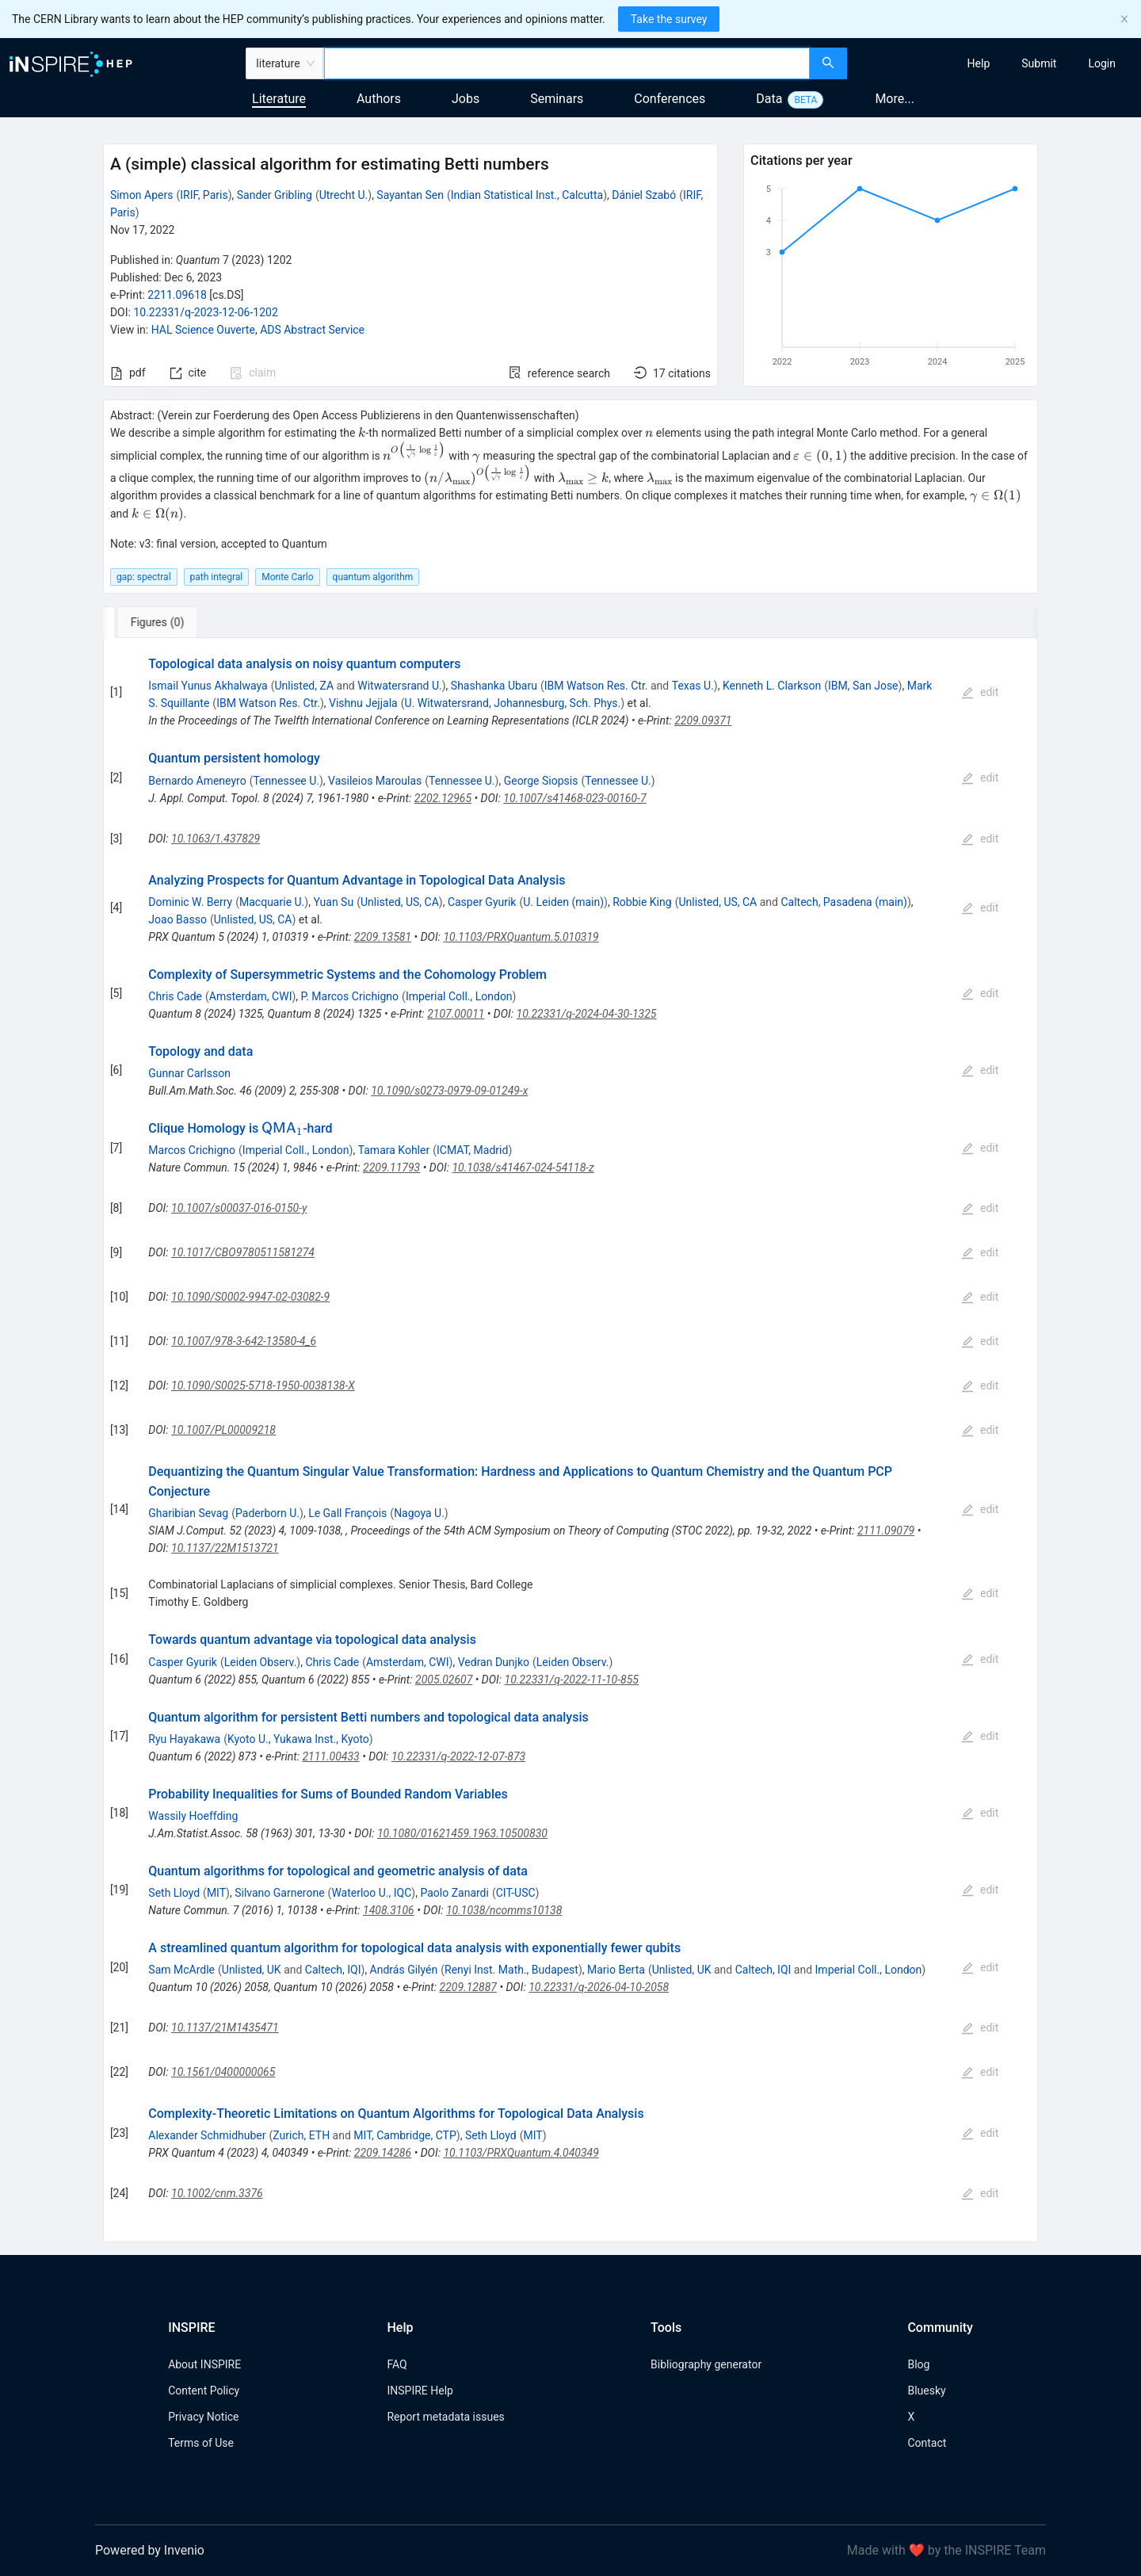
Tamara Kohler (394, 1150)
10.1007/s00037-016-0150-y (239, 1208)
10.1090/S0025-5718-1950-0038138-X (263, 1385)
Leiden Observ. (260, 1662)
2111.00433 (330, 1756)
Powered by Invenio (149, 2550)
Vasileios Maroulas (375, 780)
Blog (918, 2364)
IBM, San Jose (863, 685)
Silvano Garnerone (279, 1892)
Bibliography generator (706, 2364)
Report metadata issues (445, 2416)
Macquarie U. (271, 902)
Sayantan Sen (410, 195)
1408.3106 (388, 1910)
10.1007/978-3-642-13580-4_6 (243, 1341)
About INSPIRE (204, 2364)
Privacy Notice (203, 2416)
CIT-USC (516, 1892)
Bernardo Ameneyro (197, 780)
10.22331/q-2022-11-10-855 (572, 1679)
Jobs (465, 98)
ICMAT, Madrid (472, 1150)
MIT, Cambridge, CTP (404, 2135)
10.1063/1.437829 (215, 838)
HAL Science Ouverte (203, 329)
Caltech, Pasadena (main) (843, 902)
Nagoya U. (419, 1513)
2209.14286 (382, 2152)
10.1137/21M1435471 (224, 2027)
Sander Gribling (274, 195)
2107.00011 (455, 1013)
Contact (926, 2442)
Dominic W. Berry (190, 902)
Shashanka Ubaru (494, 685)
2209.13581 (382, 937)
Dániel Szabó (644, 195)
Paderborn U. (267, 1513)
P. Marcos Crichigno (350, 996)
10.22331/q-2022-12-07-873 (458, 1756)
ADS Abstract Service (312, 329)
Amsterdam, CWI (250, 996)
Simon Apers (142, 195)
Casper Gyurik (482, 902)
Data (769, 98)
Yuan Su (333, 902)
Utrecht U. (343, 195)
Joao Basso (177, 919)
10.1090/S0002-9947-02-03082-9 (250, 1296)
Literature (279, 98)
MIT (216, 1892)
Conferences (669, 98)
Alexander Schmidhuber (206, 2135)
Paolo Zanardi (454, 1892)
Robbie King (641, 902)
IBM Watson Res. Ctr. (596, 685)
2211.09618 (177, 295)
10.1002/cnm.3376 (217, 2193)
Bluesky (926, 2390)
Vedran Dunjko (493, 1662)
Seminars (556, 98)
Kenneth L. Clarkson (772, 685)
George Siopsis (541, 780)
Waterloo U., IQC (371, 1892)
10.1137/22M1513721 (224, 1548)
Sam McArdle (181, 1969)
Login (1102, 63)
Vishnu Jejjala (363, 703)
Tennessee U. (286, 780)
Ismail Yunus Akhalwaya (207, 685)
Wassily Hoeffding (193, 1816)
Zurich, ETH (301, 2135)
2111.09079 (885, 1530)
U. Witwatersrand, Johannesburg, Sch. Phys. (512, 703)
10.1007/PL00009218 (223, 1430)
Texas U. (693, 685)
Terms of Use (201, 2442)
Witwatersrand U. (399, 685)
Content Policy (203, 2390)
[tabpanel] (570, 1440)
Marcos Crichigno (191, 1150)
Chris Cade (175, 996)
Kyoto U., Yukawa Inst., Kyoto (298, 1739)
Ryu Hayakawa (184, 1739)
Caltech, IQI (333, 1969)
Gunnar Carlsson (189, 1073)
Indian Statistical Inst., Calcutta (527, 195)
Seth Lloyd (174, 1892)
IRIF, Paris (203, 195)
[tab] (155, 622)
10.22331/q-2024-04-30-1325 (587, 1013)
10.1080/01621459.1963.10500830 (462, 1833)
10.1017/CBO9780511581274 (243, 1252)
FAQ (396, 2364)
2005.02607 (443, 1679)
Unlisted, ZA (304, 685)
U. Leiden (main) (563, 902)
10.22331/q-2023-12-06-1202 (205, 312)
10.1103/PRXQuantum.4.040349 (520, 2152)
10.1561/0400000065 (223, 2072)
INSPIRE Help (419, 2390)
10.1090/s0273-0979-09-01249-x (449, 1090)
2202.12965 (442, 798)
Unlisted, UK (251, 1969)
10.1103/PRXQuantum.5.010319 (520, 937)
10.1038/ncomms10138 (504, 1910)
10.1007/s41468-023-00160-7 (574, 798)
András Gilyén (404, 1969)
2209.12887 (468, 1987)
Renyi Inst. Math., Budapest (511, 1969)
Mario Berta (616, 1969)
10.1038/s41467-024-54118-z (522, 1167)
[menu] (996, 63)
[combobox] (567, 63)
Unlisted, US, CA (400, 902)
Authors (379, 98)
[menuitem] (978, 63)
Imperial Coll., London (459, 996)
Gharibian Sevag (188, 1513)
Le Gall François (347, 1513)
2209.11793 (391, 1167)
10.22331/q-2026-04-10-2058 (599, 1987)
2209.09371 (702, 720)
